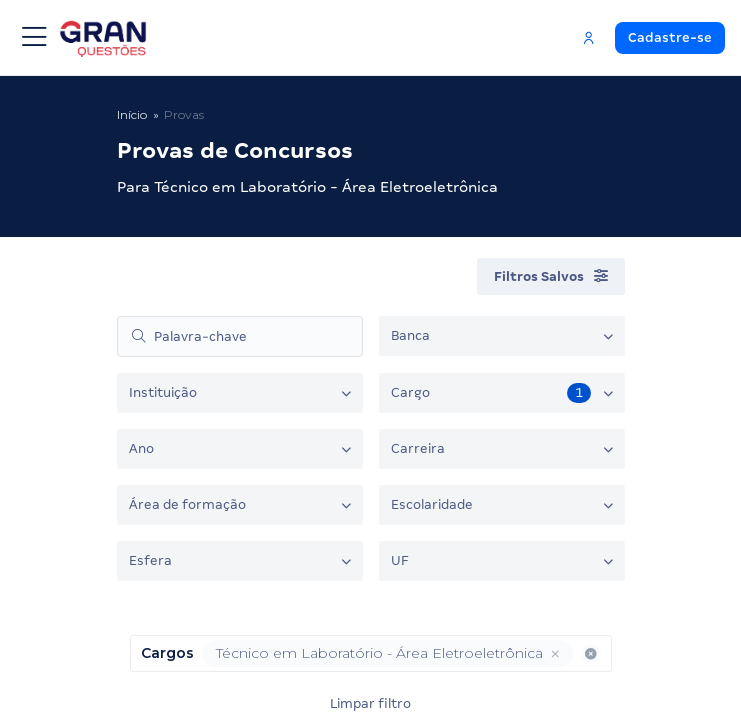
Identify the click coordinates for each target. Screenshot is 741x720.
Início (132, 114)
